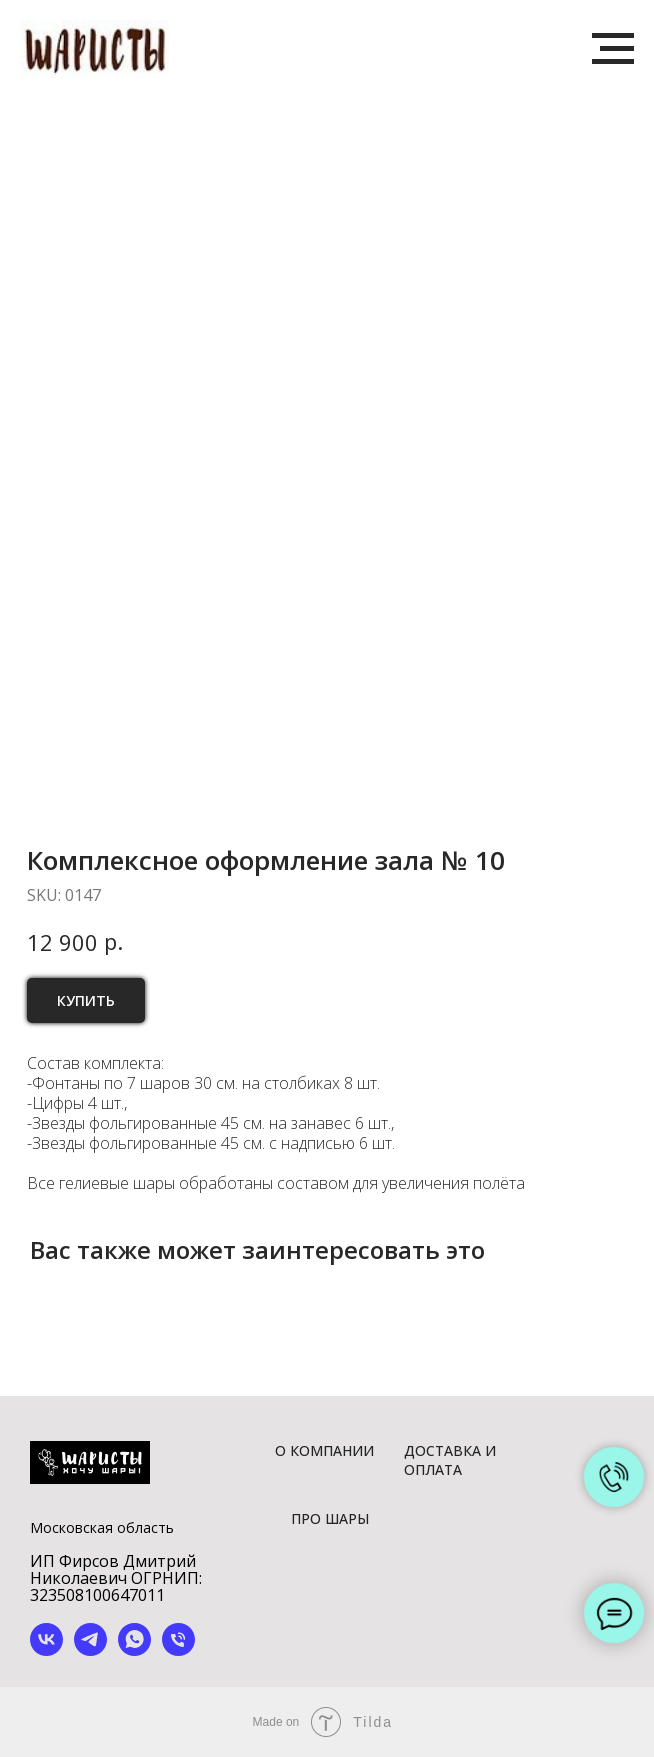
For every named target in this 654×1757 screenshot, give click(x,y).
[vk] (46, 1650)
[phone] (178, 1650)
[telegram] (90, 1650)
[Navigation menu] (613, 49)
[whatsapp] (134, 1650)
